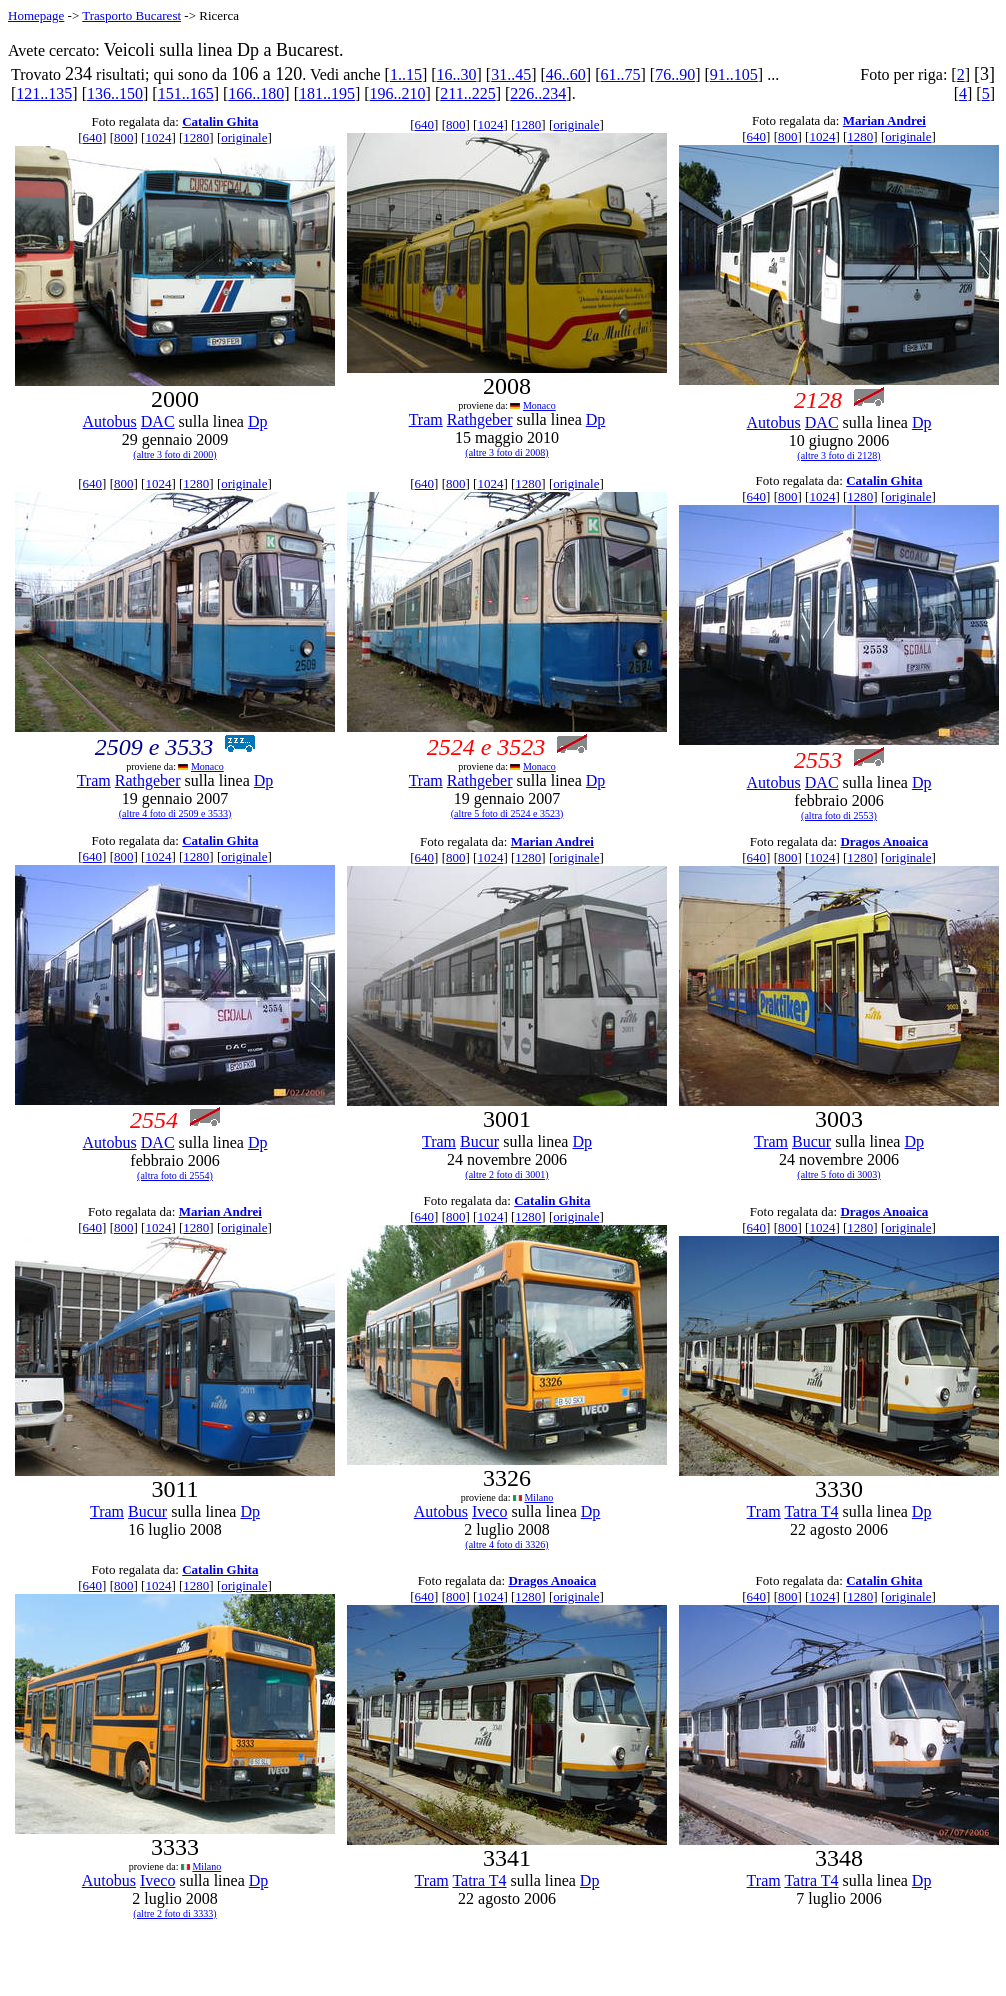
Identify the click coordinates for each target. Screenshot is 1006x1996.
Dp (258, 421)
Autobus (110, 421)
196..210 (398, 93)
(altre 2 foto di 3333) (174, 1913)
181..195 (327, 93)
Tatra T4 (811, 1511)
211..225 (467, 93)
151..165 (186, 93)
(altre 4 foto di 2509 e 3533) (175, 813)
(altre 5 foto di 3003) (838, 1174)
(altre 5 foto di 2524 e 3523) (507, 813)
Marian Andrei (884, 120)
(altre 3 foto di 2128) (838, 455)
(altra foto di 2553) (839, 815)
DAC (158, 421)
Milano (538, 1497)
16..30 (457, 74)
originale (244, 137)
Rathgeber (480, 419)
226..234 (538, 93)
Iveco (490, 1511)
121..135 (44, 93)
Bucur (479, 1141)
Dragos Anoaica (884, 841)
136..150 (115, 93)
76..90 (675, 74)
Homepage (36, 15)
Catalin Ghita (220, 121)
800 (124, 137)
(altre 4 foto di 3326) (506, 1544)
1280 (196, 137)
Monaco (539, 405)
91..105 (734, 74)
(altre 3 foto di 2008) (506, 452)
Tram (426, 419)
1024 (158, 137)
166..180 (256, 93)
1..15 (406, 74)
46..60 (566, 74)
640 (93, 137)
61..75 (621, 74)
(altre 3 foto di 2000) (174, 454)
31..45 (511, 74)
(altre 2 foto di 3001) (506, 1174)
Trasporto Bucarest (131, 15)
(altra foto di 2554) (175, 1175)
